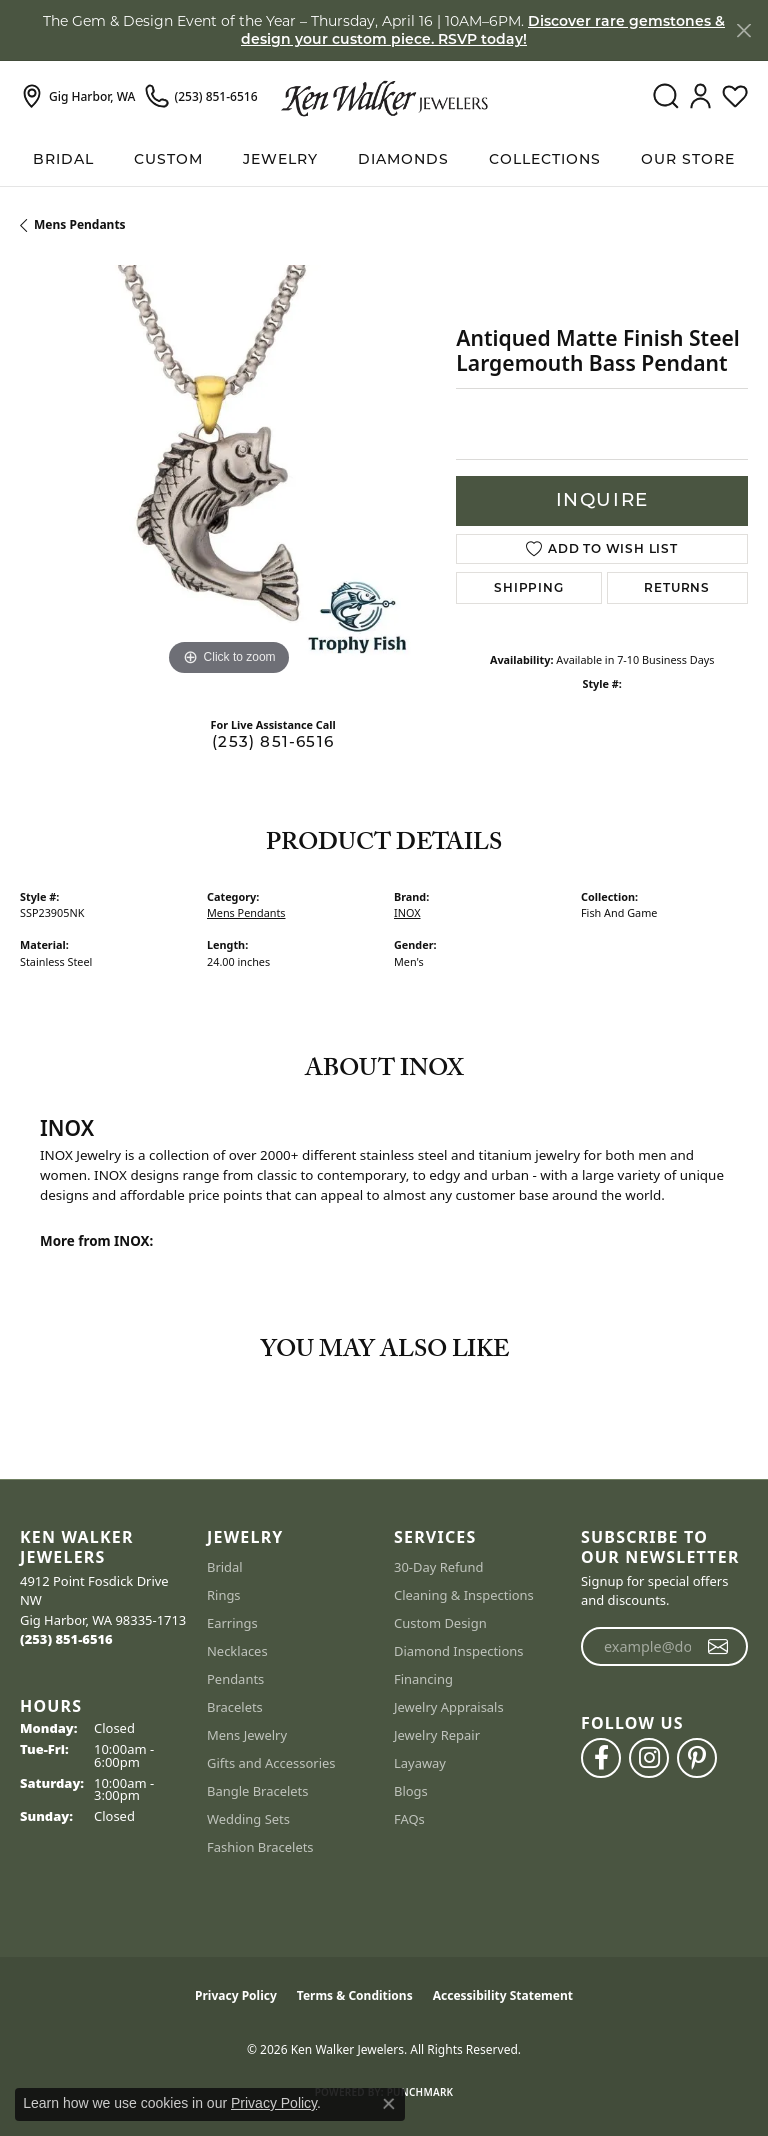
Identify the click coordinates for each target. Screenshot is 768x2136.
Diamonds (403, 159)
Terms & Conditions (355, 1995)
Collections (545, 159)
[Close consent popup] (389, 2104)
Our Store (688, 159)
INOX (407, 912)
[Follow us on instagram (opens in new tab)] (649, 1758)
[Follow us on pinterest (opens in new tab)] (697, 1758)
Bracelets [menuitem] (235, 1707)
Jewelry (280, 159)
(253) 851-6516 (273, 741)
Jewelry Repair (437, 1735)
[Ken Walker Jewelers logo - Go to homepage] (384, 97)
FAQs (409, 1819)
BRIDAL (63, 159)
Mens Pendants (80, 224)
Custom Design (440, 1623)
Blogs (411, 1791)
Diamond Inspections (459, 1651)
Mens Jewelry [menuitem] (247, 1735)
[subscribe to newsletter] (718, 1647)
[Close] (743, 30)
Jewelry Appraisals (449, 1707)
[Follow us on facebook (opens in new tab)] (601, 1758)
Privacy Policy (236, 1995)
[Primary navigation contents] (384, 159)
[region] (228, 473)
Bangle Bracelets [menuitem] (258, 1791)
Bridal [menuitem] (225, 1567)
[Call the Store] (66, 1639)
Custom (168, 159)
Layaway (420, 1763)
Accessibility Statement (503, 1995)
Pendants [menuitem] (235, 1679)
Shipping (528, 587)
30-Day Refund (438, 1567)
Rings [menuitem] (224, 1595)
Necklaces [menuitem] (237, 1651)
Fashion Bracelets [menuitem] (260, 1847)
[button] (665, 97)
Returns (677, 587)
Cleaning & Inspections (464, 1595)
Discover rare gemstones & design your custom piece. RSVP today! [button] (483, 30)
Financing (423, 1679)
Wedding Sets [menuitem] (248, 1819)
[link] (77, 97)
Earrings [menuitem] (232, 1623)
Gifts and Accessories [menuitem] (271, 1763)
